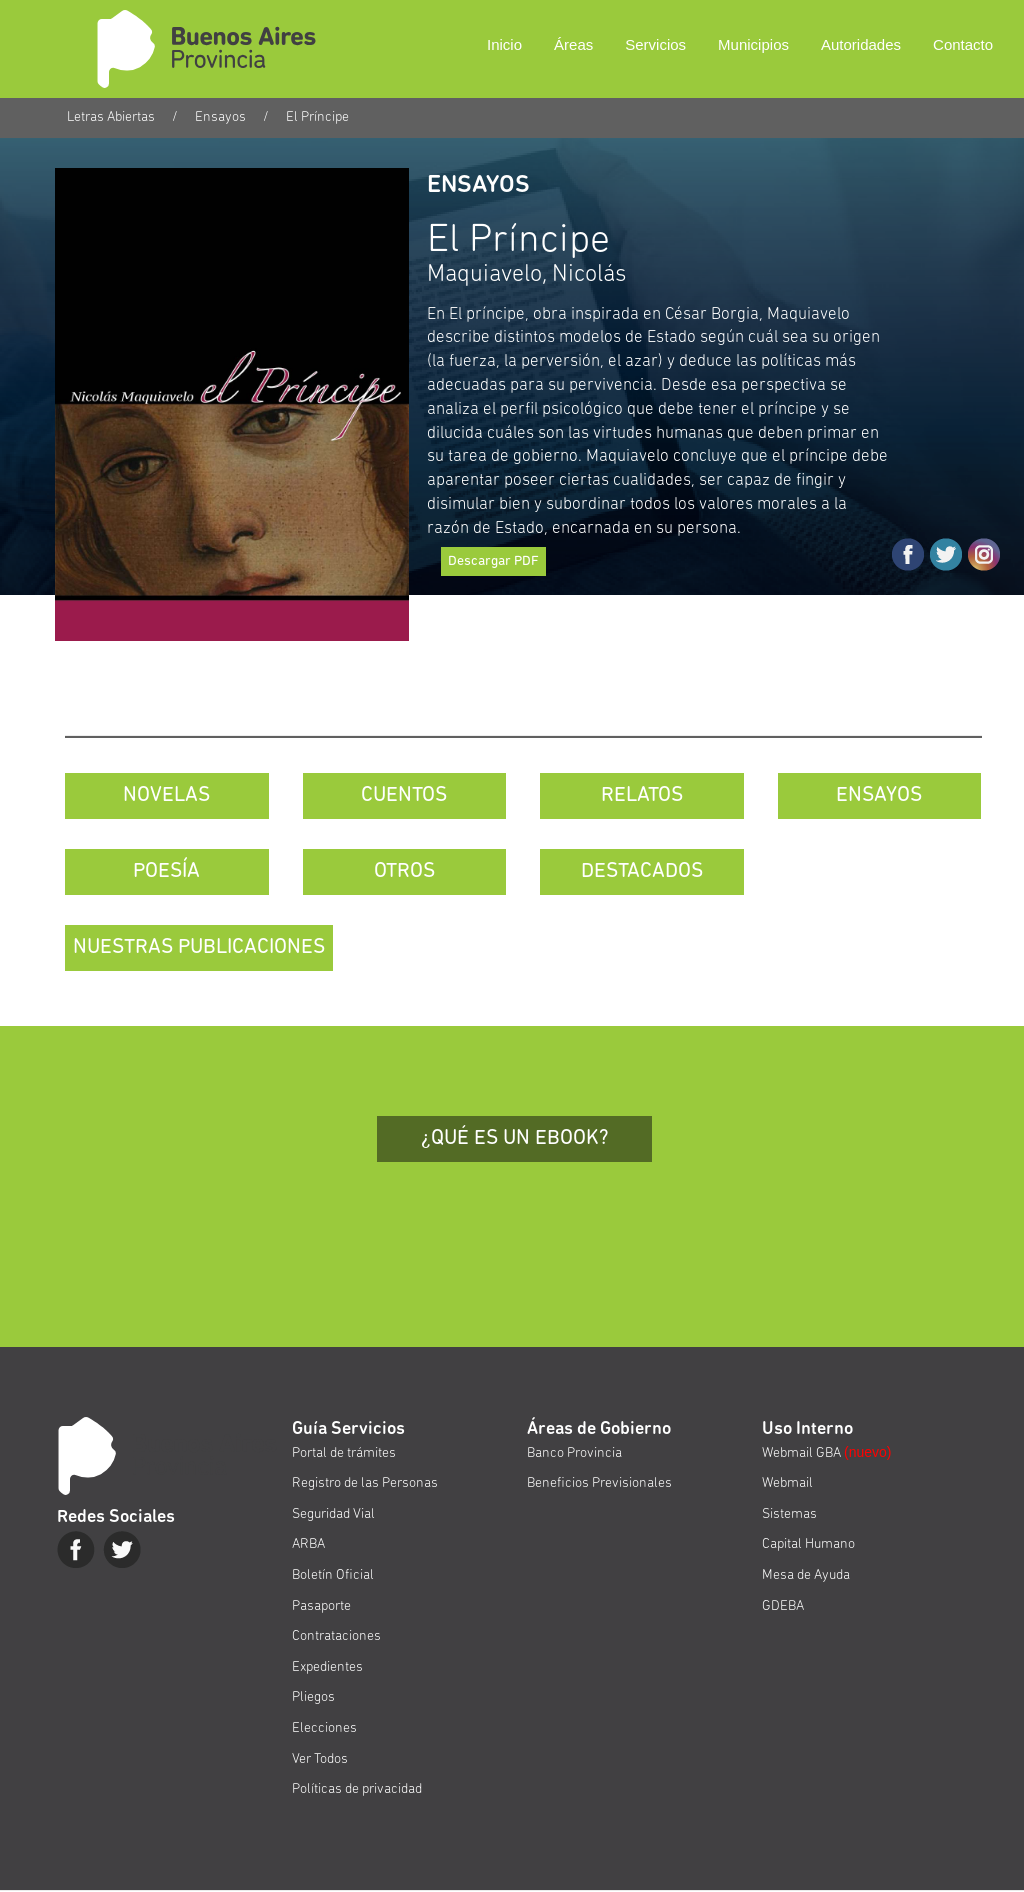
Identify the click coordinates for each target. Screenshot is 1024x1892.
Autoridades (861, 44)
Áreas (573, 44)
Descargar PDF (493, 561)
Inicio (504, 44)
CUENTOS (404, 795)
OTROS (404, 871)
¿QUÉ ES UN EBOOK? (515, 1138)
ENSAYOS (879, 795)
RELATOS (642, 795)
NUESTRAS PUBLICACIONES (199, 947)
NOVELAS (166, 795)
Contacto (963, 44)
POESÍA (166, 871)
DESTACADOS (642, 871)
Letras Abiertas (111, 117)
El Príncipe (317, 117)
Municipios (753, 44)
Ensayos (220, 117)
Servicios (655, 44)
